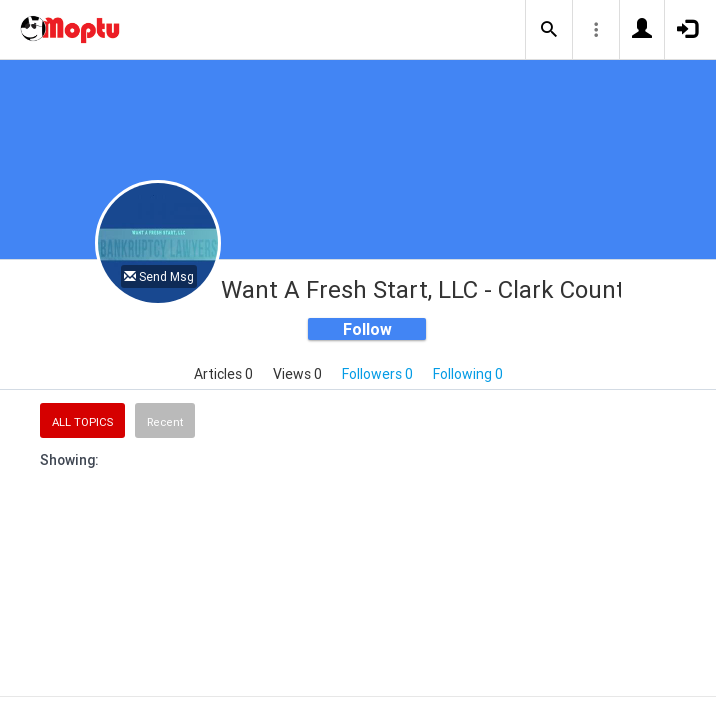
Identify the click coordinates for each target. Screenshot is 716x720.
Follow (367, 329)
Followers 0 (377, 374)
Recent (165, 422)
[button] (549, 30)
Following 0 (468, 374)
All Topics (82, 422)
